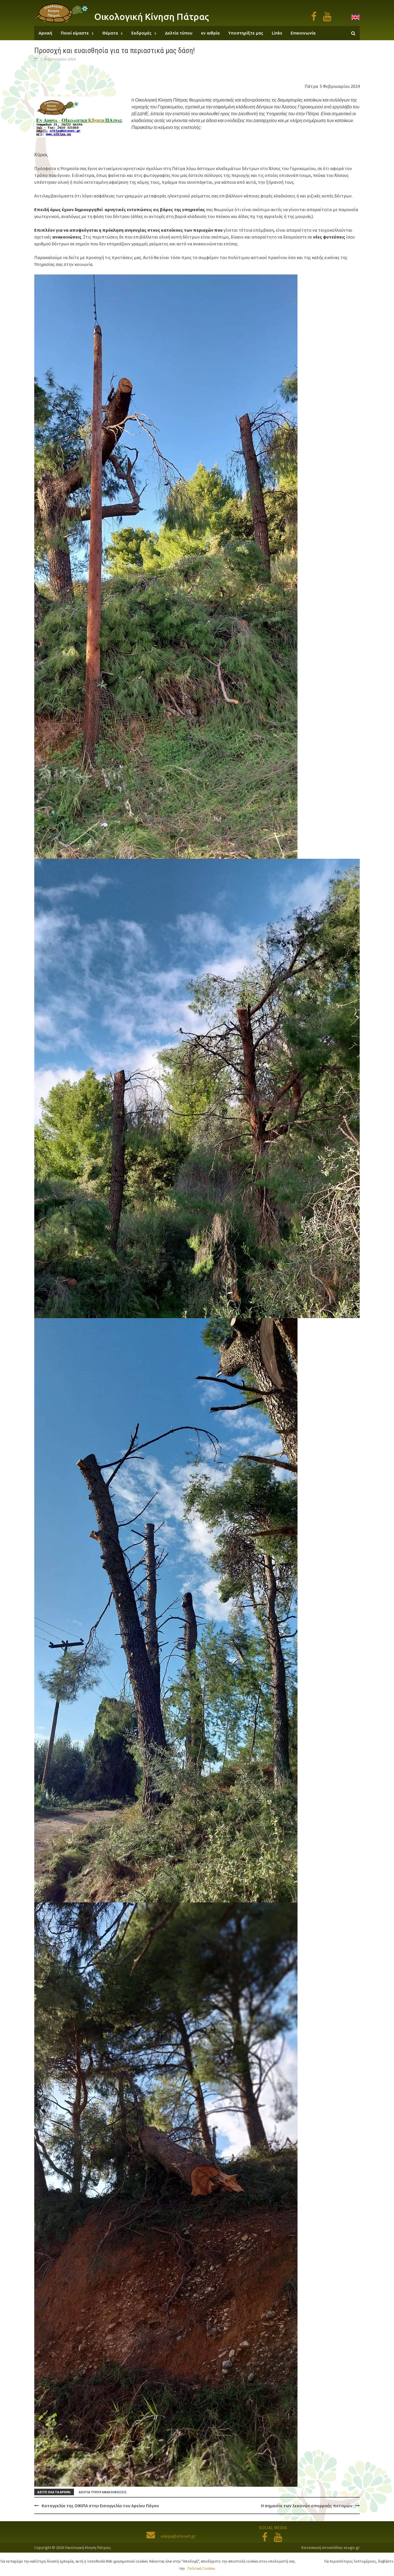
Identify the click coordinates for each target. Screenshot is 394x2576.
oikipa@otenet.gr (171, 2536)
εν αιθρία (210, 33)
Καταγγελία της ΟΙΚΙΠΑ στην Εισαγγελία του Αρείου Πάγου (100, 2505)
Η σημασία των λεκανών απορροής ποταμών (306, 2505)
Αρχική (45, 33)
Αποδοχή (311, 2561)
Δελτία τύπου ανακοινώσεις (103, 2492)
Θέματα (110, 33)
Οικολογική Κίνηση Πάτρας (151, 16)
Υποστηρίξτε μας (245, 33)
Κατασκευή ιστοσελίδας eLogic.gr (330, 2547)
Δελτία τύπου (178, 33)
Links (277, 33)
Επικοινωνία (303, 33)
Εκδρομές (141, 33)
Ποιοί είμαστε (75, 33)
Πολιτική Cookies (201, 2568)
